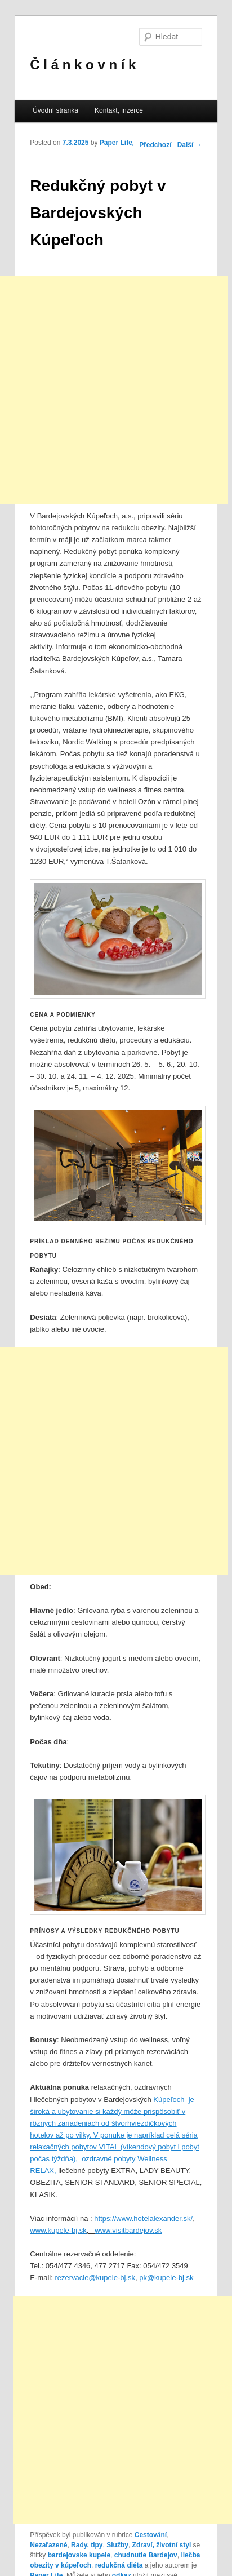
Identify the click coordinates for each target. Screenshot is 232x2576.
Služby (117, 2545)
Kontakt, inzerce (119, 110)
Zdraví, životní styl (161, 2545)
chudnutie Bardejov (145, 2555)
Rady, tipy (86, 2545)
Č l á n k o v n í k (83, 64)
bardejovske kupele (79, 2555)
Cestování (151, 2535)
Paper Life (116, 143)
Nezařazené (48, 2545)
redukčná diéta (119, 2565)
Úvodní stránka (55, 110)
